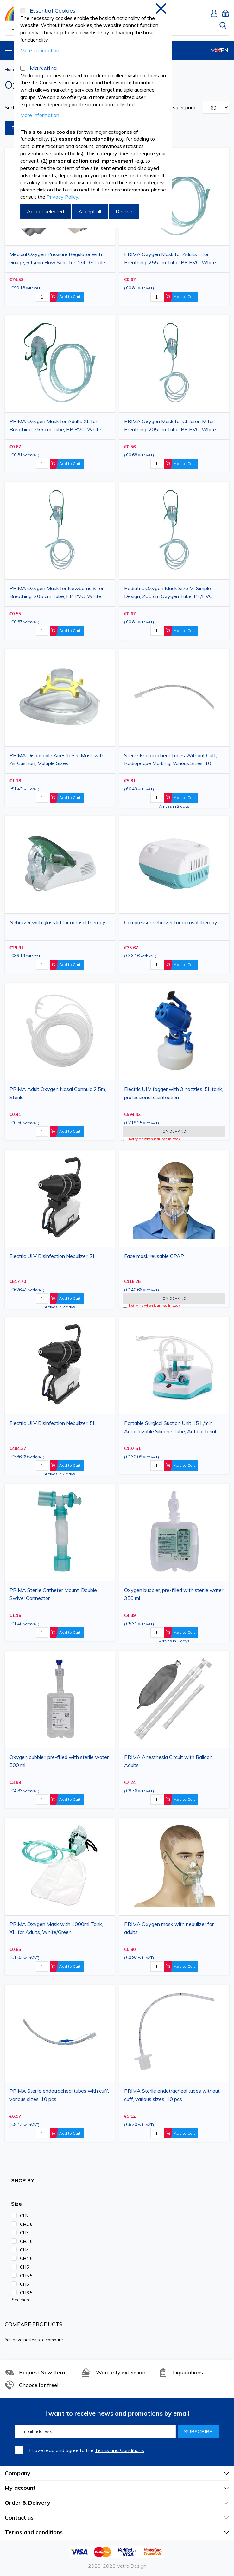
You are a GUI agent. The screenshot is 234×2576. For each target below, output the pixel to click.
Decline (124, 211)
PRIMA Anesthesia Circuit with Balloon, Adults (168, 1761)
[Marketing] (22, 68)
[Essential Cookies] (22, 10)
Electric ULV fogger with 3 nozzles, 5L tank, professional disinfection (173, 1093)
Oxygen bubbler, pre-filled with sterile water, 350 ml (174, 1594)
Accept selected (45, 211)
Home (10, 69)
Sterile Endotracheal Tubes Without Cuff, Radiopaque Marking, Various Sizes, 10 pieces (170, 760)
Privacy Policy (62, 197)
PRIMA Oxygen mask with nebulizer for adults (169, 1928)
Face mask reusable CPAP (154, 1256)
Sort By (13, 107)
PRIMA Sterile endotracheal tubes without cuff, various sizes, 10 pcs (172, 2095)
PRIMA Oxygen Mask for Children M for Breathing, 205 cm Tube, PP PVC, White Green (170, 426)
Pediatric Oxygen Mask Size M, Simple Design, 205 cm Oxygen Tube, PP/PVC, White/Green (168, 593)
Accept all (90, 211)
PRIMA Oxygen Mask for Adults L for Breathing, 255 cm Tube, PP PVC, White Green (170, 259)
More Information (39, 50)
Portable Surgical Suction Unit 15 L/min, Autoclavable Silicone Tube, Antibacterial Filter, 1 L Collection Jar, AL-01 (170, 1428)
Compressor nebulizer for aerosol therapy (170, 922)
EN (219, 50)
